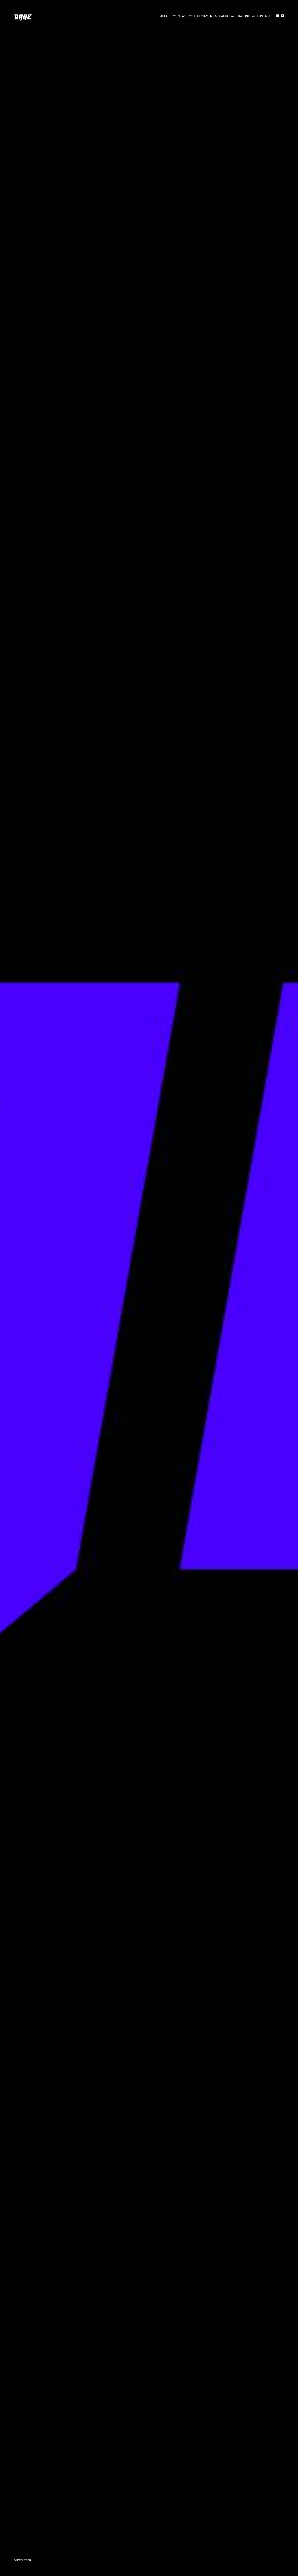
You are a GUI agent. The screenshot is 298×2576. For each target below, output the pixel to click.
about (165, 16)
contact (264, 16)
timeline (243, 16)
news (182, 16)
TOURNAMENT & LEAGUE (211, 16)
